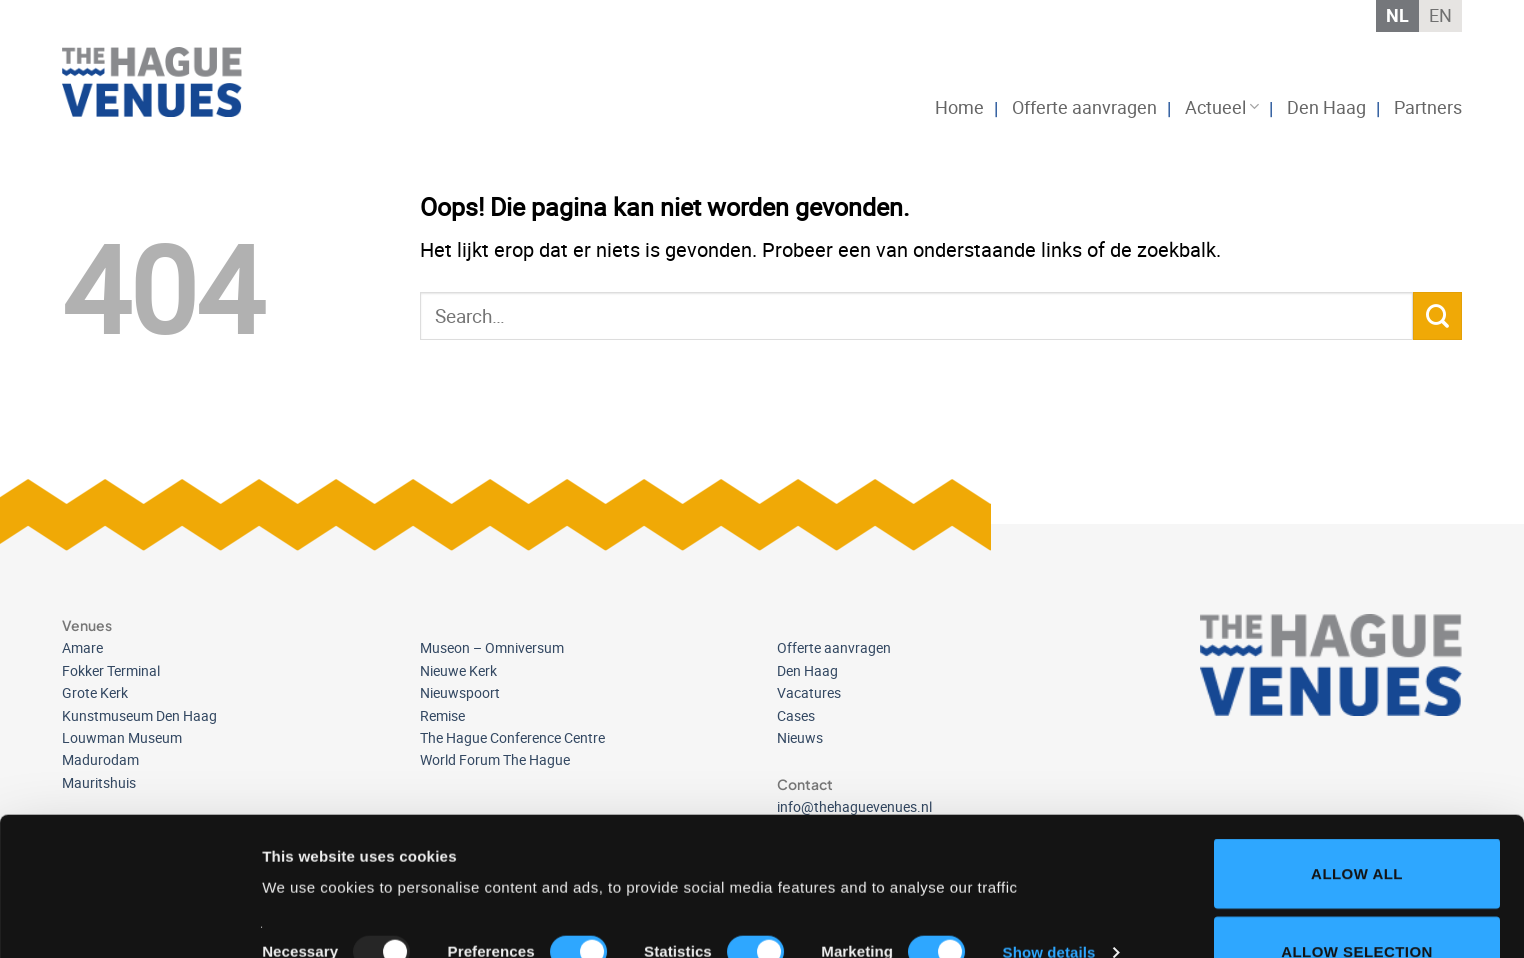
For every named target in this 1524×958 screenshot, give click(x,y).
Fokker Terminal (111, 670)
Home (959, 107)
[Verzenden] (1437, 316)
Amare (82, 647)
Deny (1356, 898)
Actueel (1222, 107)
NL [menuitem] (1397, 15)
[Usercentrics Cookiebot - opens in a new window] (129, 919)
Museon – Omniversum (492, 647)
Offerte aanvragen (1084, 107)
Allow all (1357, 743)
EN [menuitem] (1440, 15)
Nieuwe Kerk (458, 670)
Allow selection (1357, 821)
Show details (1049, 822)
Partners (1428, 107)
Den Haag (1326, 107)
